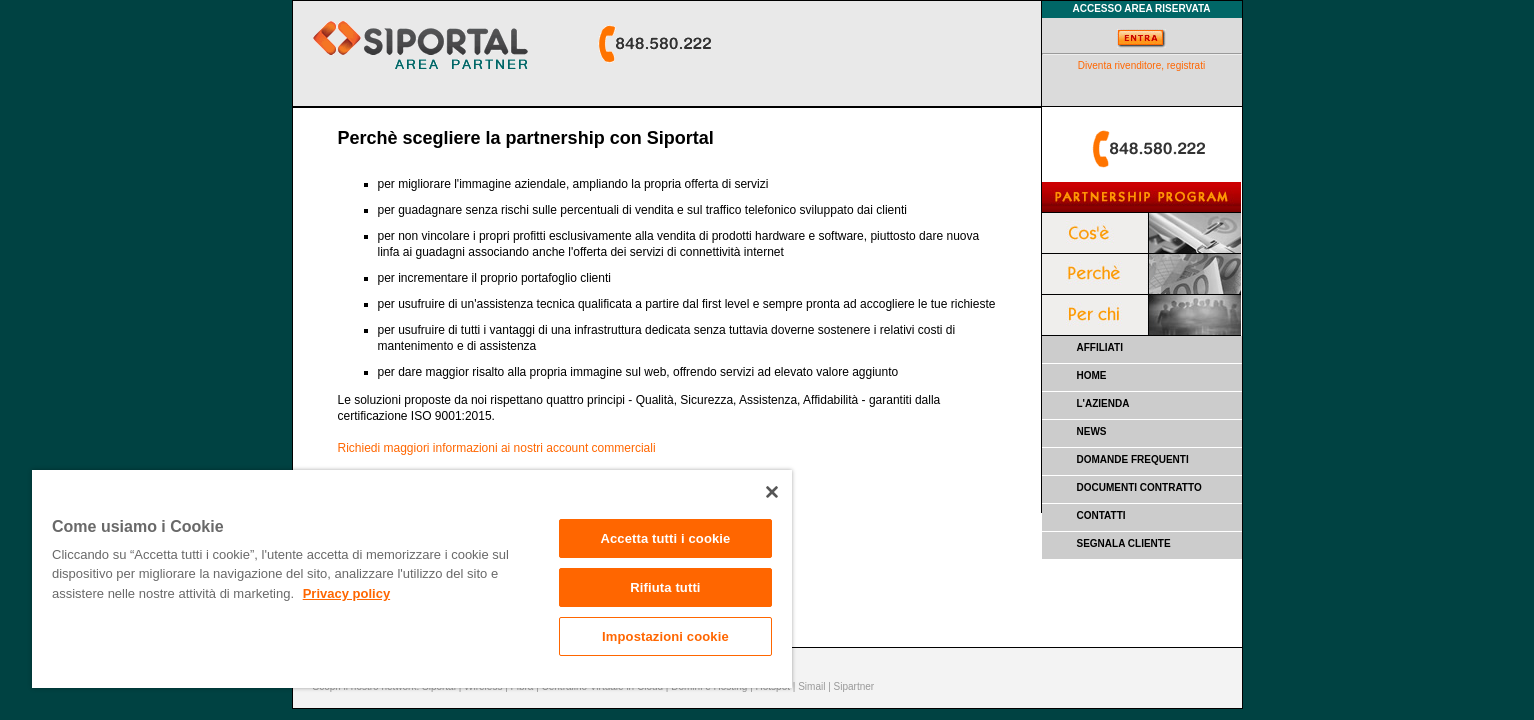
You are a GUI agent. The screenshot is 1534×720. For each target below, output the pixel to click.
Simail (811, 686)
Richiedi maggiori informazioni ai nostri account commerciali (497, 448)
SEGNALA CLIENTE (1124, 543)
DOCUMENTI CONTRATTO (1139, 487)
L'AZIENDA (1103, 403)
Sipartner (854, 686)
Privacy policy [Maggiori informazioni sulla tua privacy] (346, 593)
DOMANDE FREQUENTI (1133, 459)
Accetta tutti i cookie (665, 538)
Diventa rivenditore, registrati (1141, 65)
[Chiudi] (772, 492)
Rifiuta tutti (665, 587)
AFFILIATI (1100, 347)
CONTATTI (1101, 515)
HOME (1092, 375)
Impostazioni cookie (665, 636)
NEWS (1092, 431)
